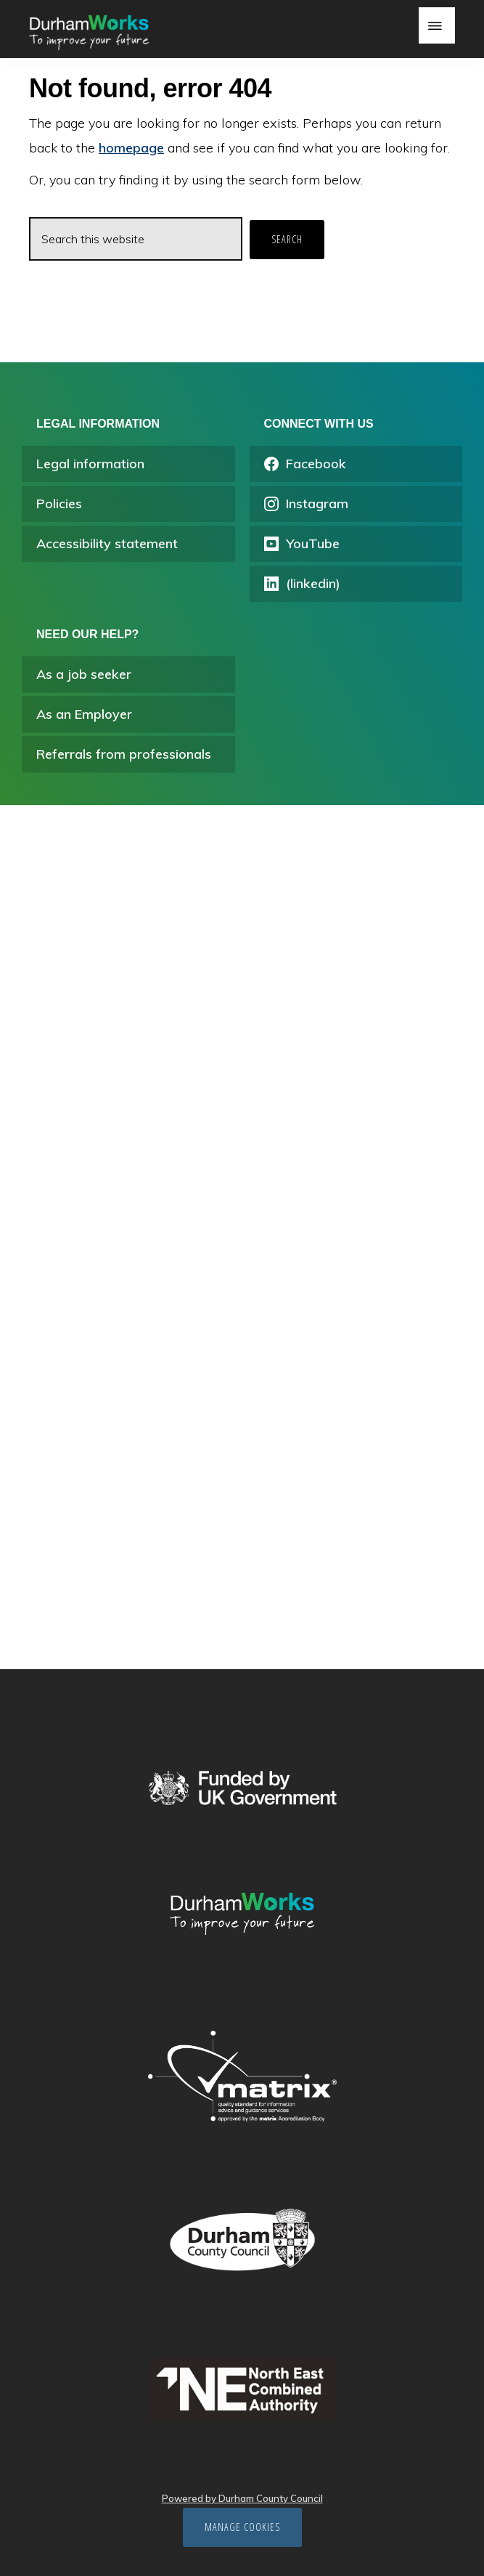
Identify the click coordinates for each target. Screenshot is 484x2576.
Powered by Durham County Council (242, 2498)
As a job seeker (83, 674)
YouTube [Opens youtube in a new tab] (302, 543)
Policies (59, 503)
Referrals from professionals (123, 754)
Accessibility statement (107, 543)
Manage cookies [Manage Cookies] (242, 2527)
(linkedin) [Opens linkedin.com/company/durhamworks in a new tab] (302, 583)
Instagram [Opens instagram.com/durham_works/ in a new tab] (306, 503)
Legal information (90, 463)
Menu (437, 25)
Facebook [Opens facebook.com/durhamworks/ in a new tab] (305, 463)
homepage (131, 147)
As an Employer (84, 714)
